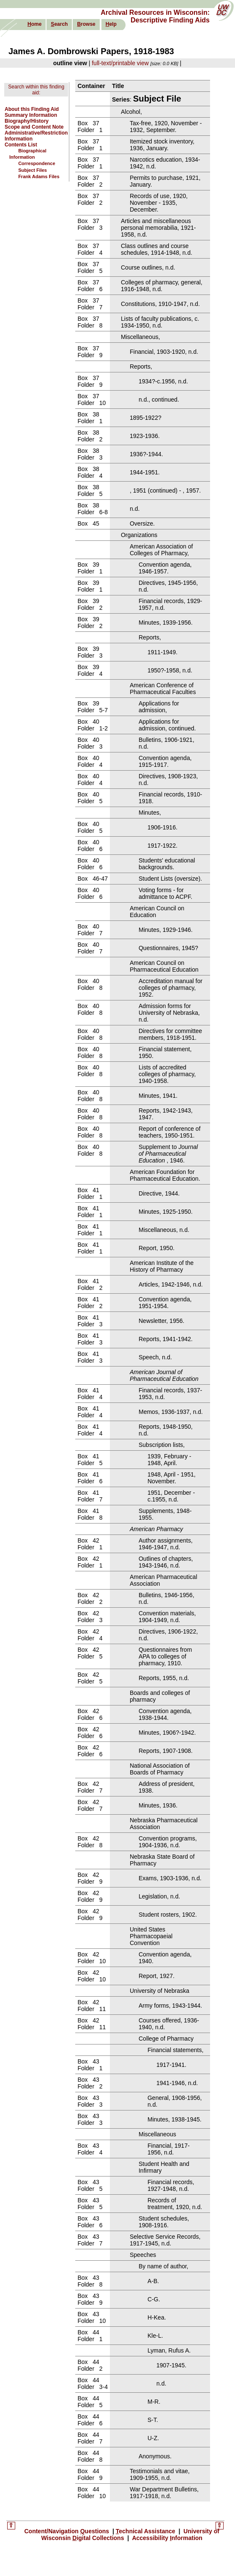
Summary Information (31, 115)
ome (34, 24)
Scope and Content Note (34, 127)
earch (59, 24)
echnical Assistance (146, 2531)
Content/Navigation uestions (67, 2531)
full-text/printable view (120, 63)
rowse (86, 24)
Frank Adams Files (38, 176)
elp (111, 24)
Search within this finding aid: (36, 90)
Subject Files (32, 170)
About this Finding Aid (32, 109)
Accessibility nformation (166, 2538)
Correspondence (36, 163)
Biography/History (27, 121)
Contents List (21, 145)
